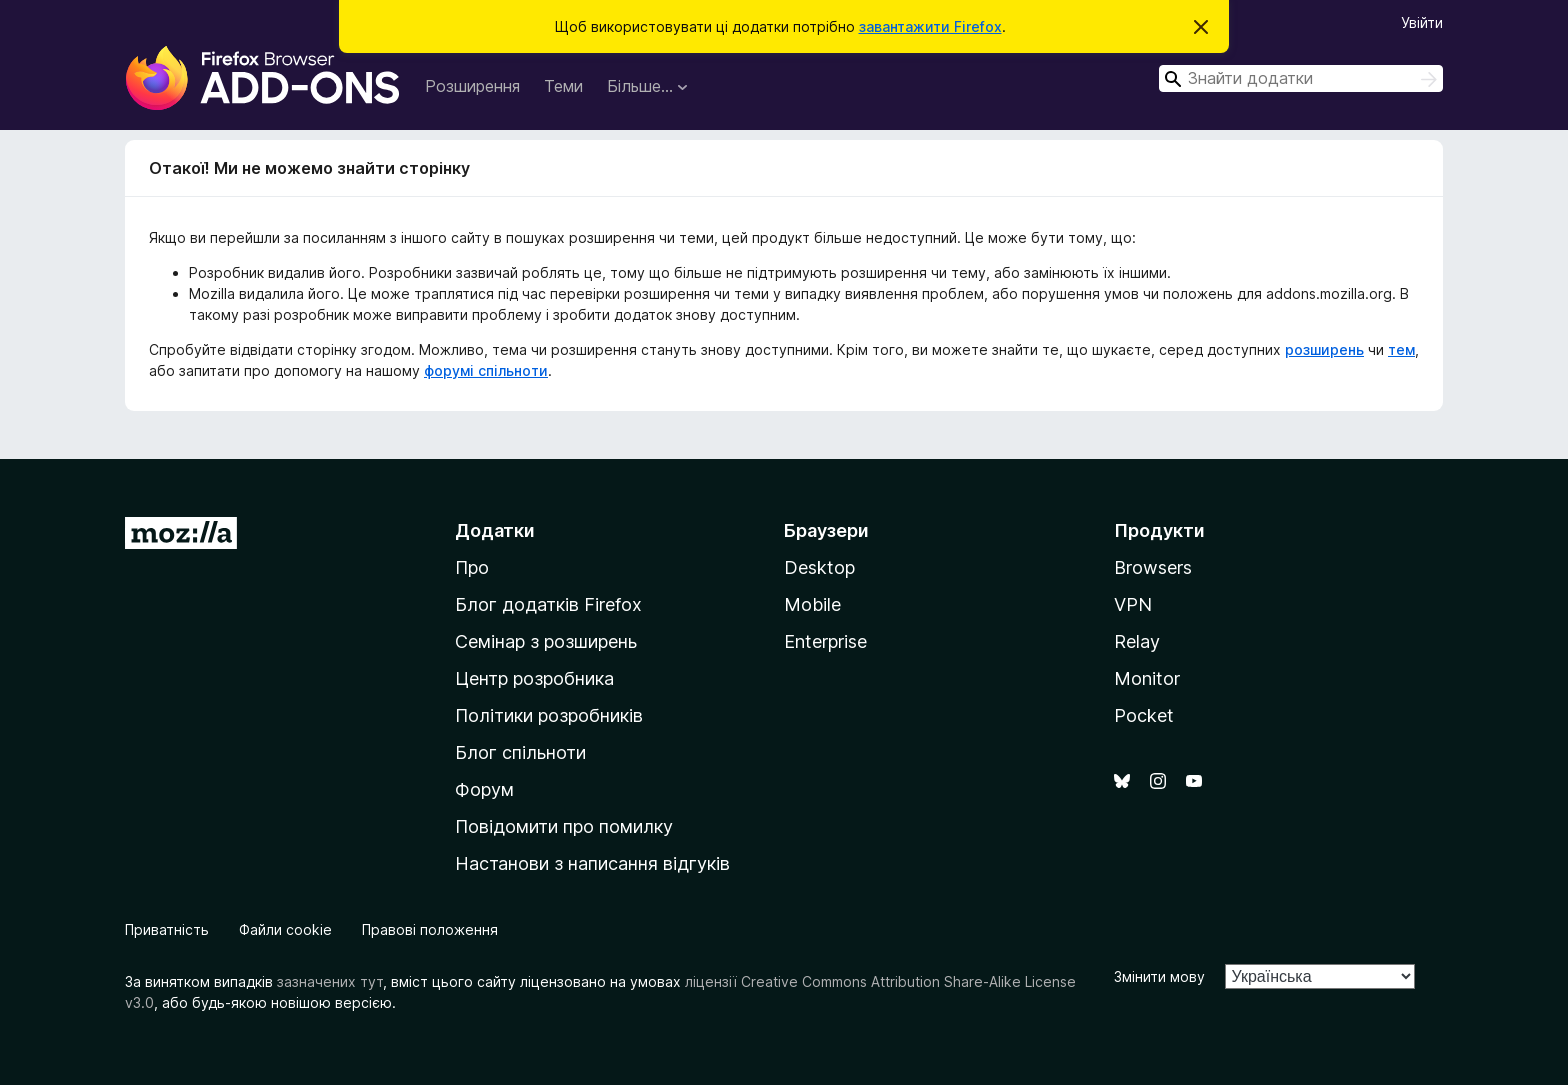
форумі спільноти (486, 370)
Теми (563, 86)
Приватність (167, 929)
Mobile (812, 604)
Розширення (472, 86)
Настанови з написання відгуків (592, 863)
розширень (1324, 349)
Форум (484, 789)
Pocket (1144, 715)
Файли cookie (285, 929)
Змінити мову (1159, 976)
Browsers (1153, 567)
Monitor (1147, 678)
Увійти (1422, 22)
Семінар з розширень (546, 641)
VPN (1133, 604)
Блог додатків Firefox (548, 604)
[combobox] (1301, 78)
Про (472, 567)
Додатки (495, 530)
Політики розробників (549, 715)
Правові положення (430, 929)
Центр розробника (534, 678)
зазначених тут (330, 981)
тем (1401, 349)
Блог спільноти (520, 752)
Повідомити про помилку (564, 826)
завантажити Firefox (930, 26)
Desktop (819, 567)
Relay (1137, 641)
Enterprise (825, 641)
